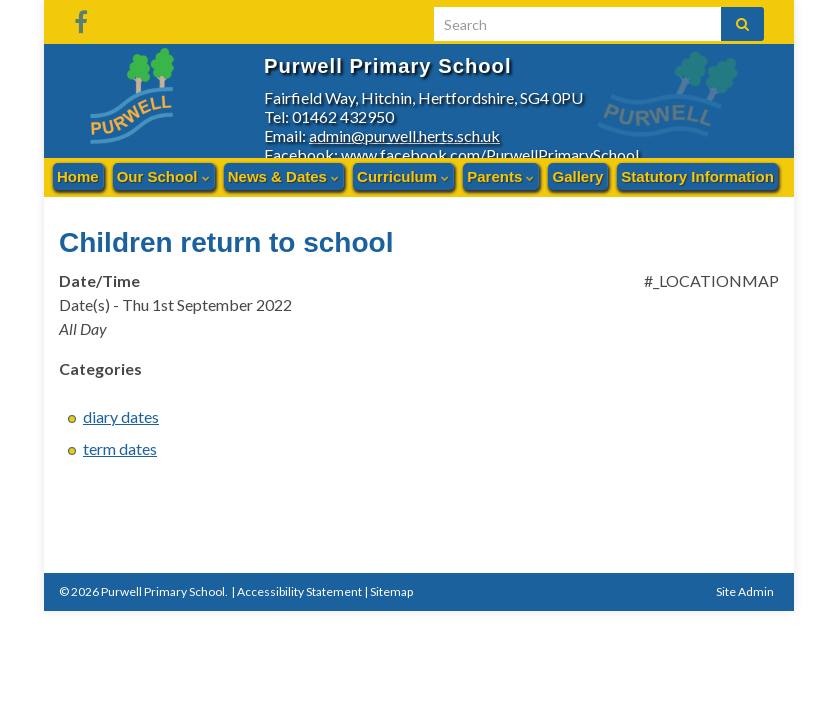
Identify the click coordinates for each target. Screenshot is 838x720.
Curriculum (403, 176)
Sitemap (391, 589)
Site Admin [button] (745, 589)
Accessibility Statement (299, 589)
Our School (163, 176)
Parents (500, 176)
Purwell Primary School (431, 63)
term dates (120, 446)
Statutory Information (697, 176)
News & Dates (283, 176)
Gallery (577, 176)
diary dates (121, 414)
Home (78, 176)
